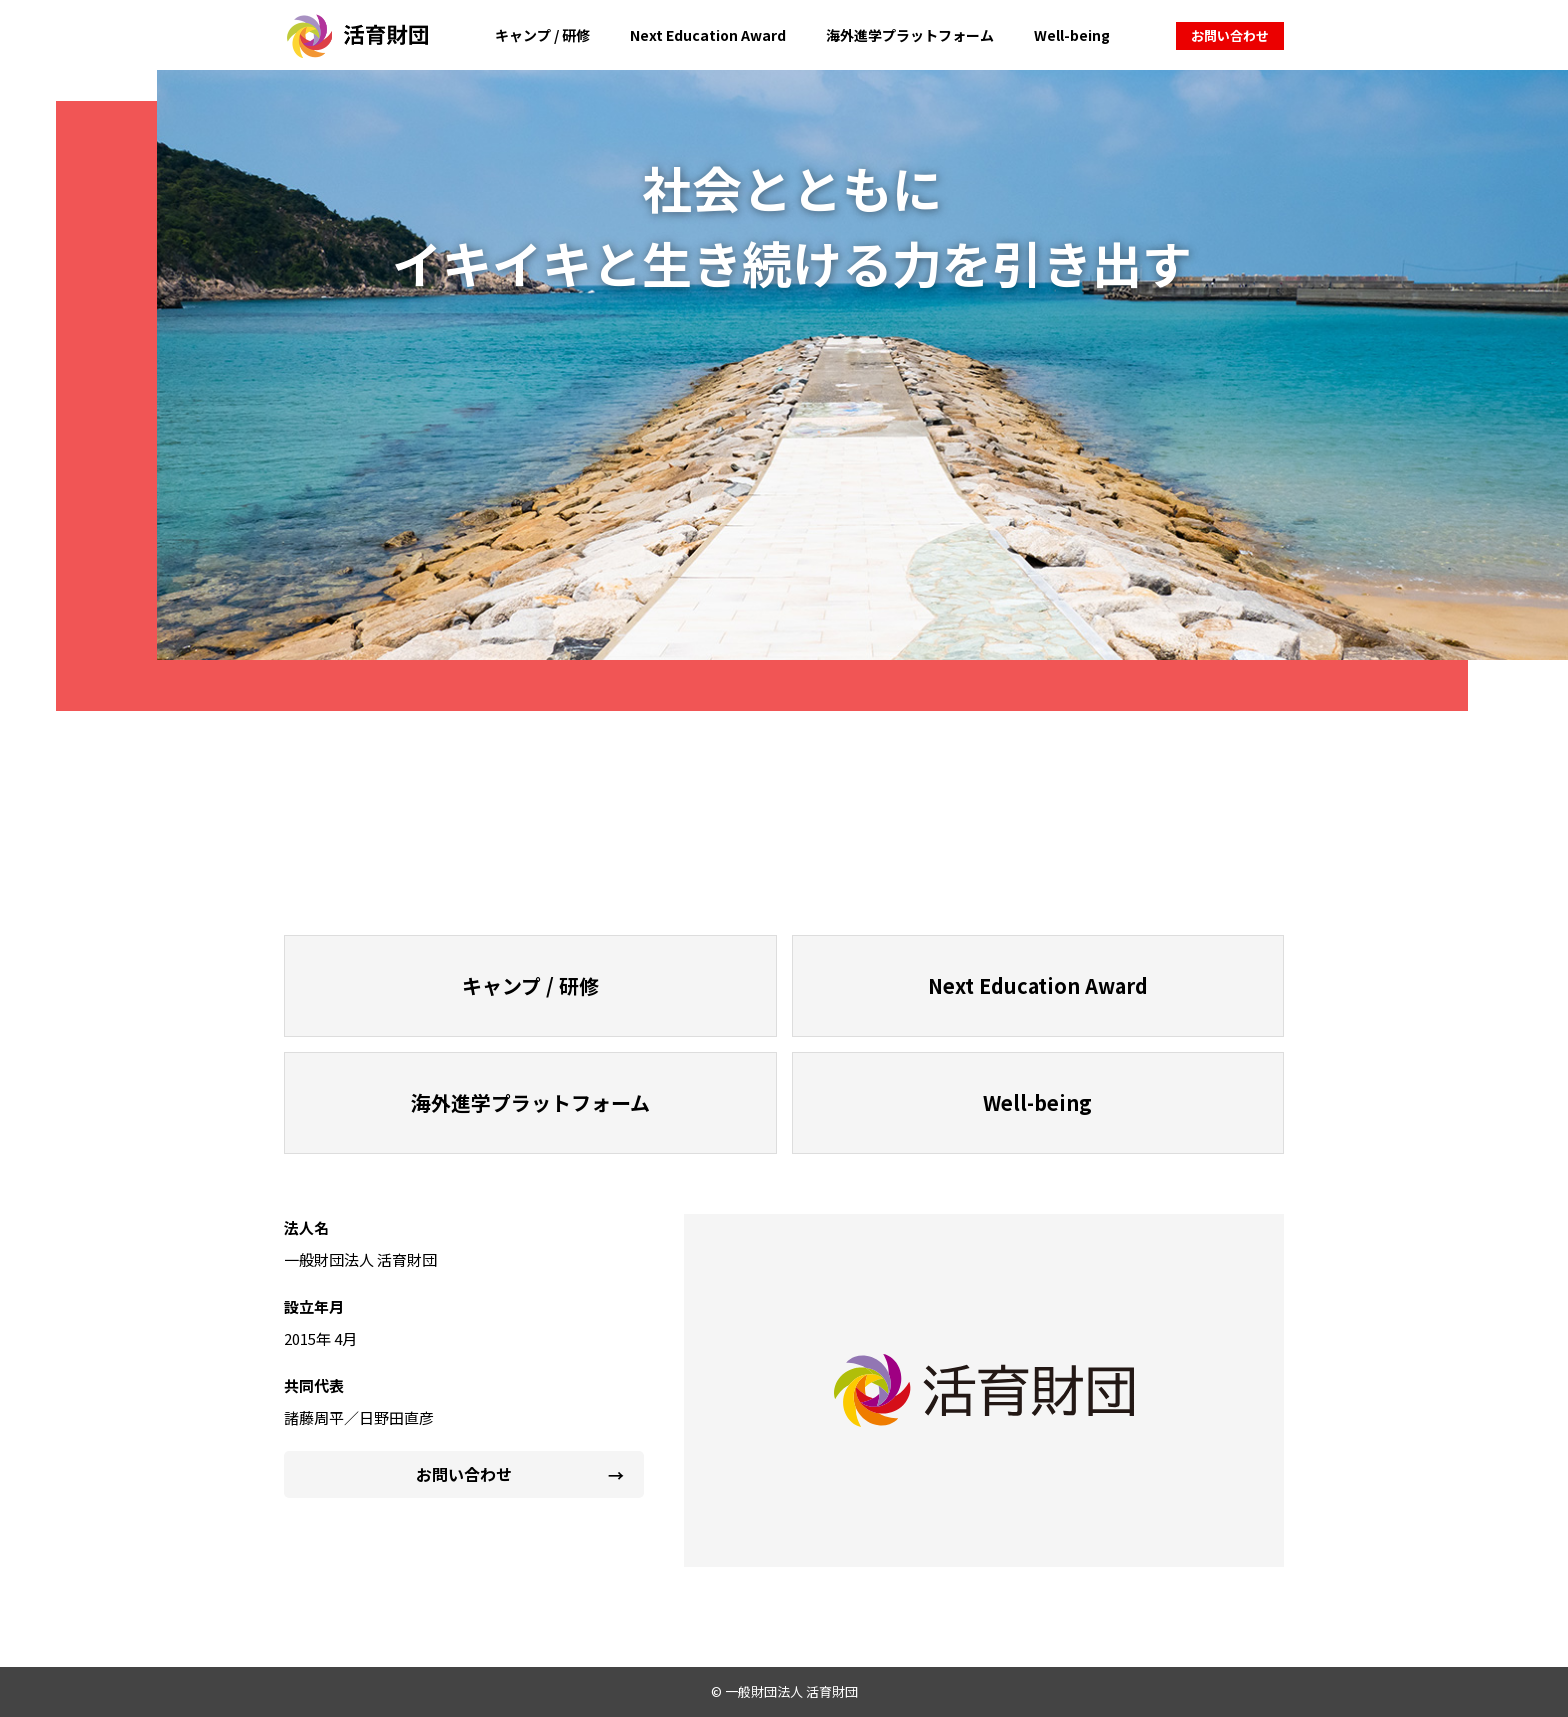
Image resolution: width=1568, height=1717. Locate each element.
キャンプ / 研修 (542, 35)
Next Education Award (708, 35)
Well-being (1072, 35)
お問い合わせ (1230, 35)
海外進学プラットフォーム (910, 35)
